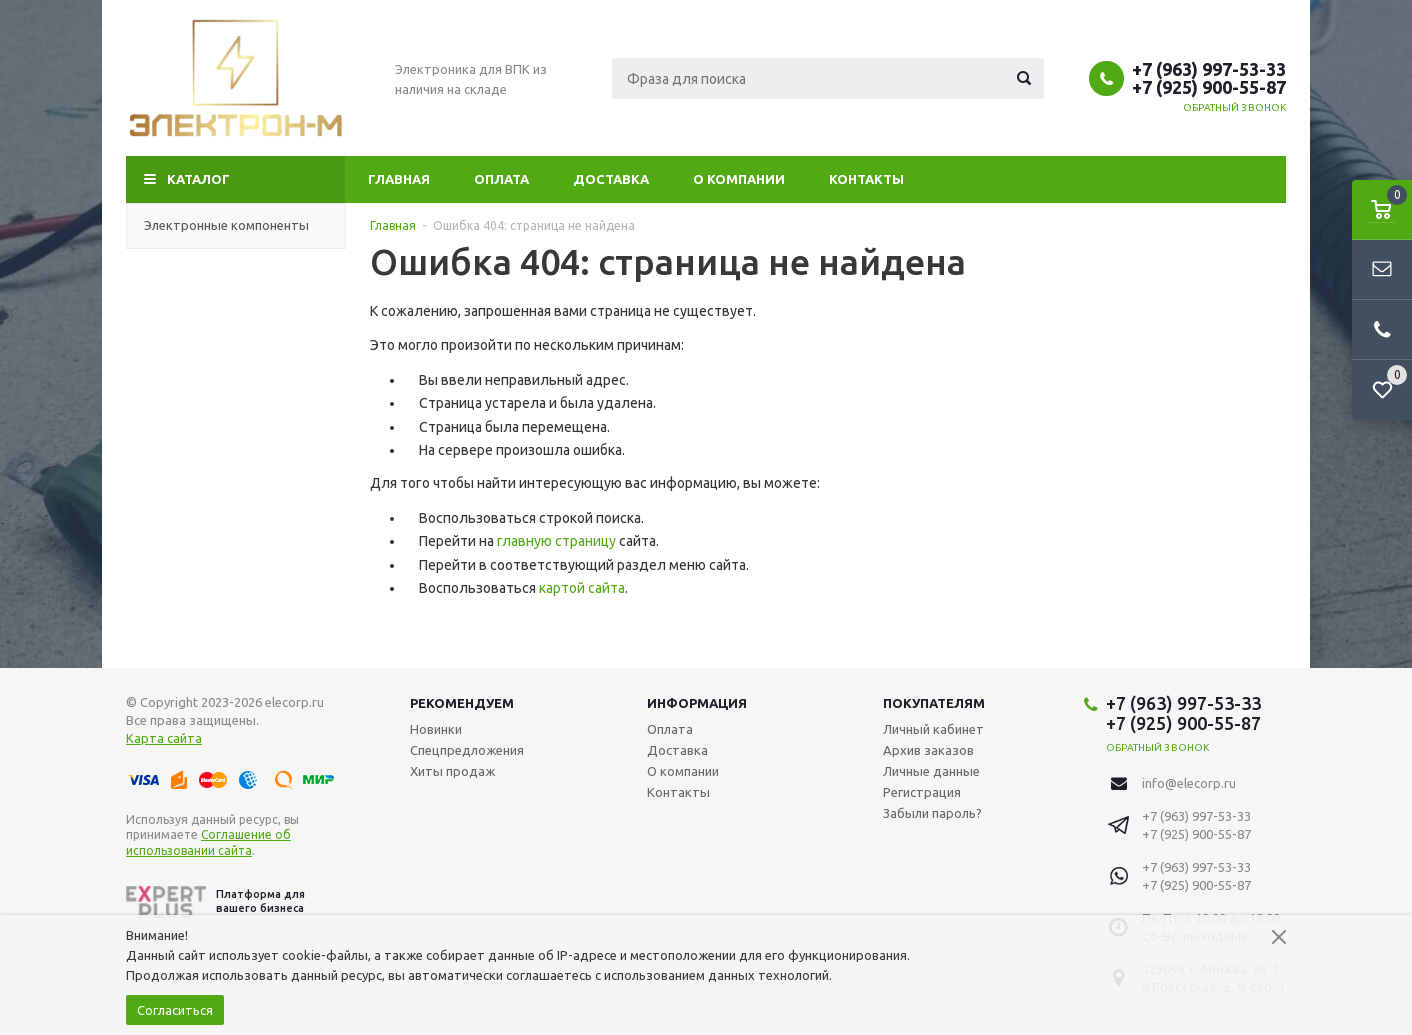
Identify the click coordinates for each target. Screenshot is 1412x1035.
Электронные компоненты (236, 225)
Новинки (436, 729)
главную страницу (556, 541)
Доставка (611, 179)
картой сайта (582, 588)
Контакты (866, 179)
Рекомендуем (462, 703)
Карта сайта (164, 738)
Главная (399, 179)
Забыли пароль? (932, 813)
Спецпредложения (467, 750)
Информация (697, 703)
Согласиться (175, 1010)
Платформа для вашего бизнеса (215, 902)
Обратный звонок (1235, 107)
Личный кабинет (933, 729)
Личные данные (931, 771)
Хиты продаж (452, 771)
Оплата (501, 179)
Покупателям (934, 703)
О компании (739, 179)
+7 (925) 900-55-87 (1209, 87)
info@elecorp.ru (1189, 783)
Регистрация (922, 792)
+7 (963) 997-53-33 (1209, 69)
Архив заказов (928, 750)
